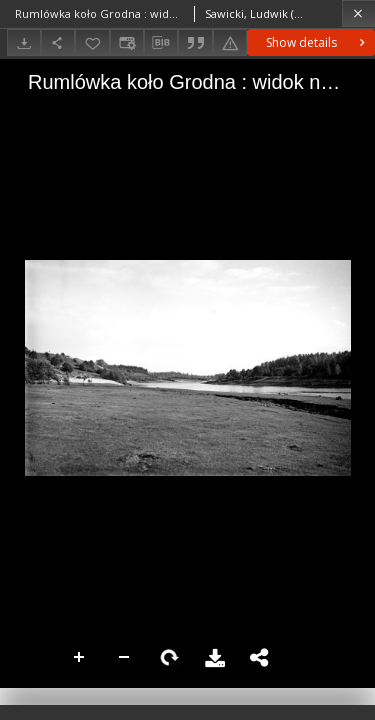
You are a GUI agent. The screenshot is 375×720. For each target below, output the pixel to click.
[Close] (358, 13)
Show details (317, 42)
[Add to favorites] (92, 42)
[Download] (24, 42)
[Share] (58, 42)
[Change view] (127, 42)
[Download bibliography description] (161, 43)
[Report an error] (230, 42)
